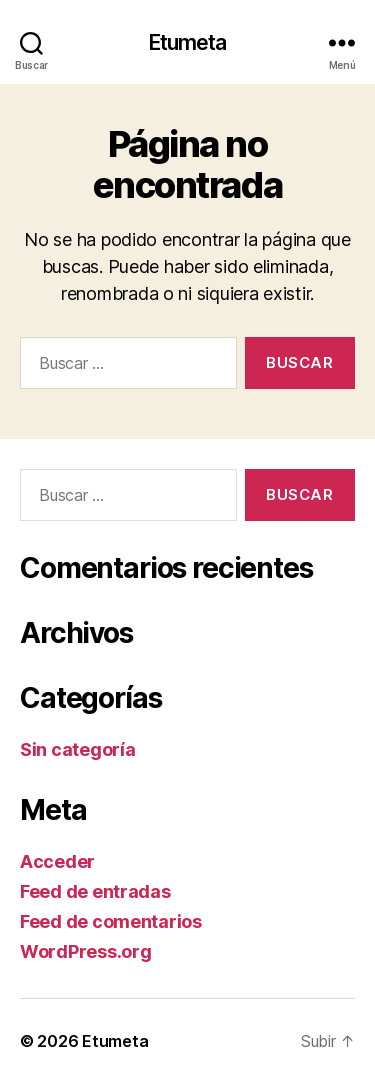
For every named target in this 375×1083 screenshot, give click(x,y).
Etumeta (188, 42)
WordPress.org (86, 951)
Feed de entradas (95, 891)
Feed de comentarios (111, 921)
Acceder (57, 861)
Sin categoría (78, 749)
